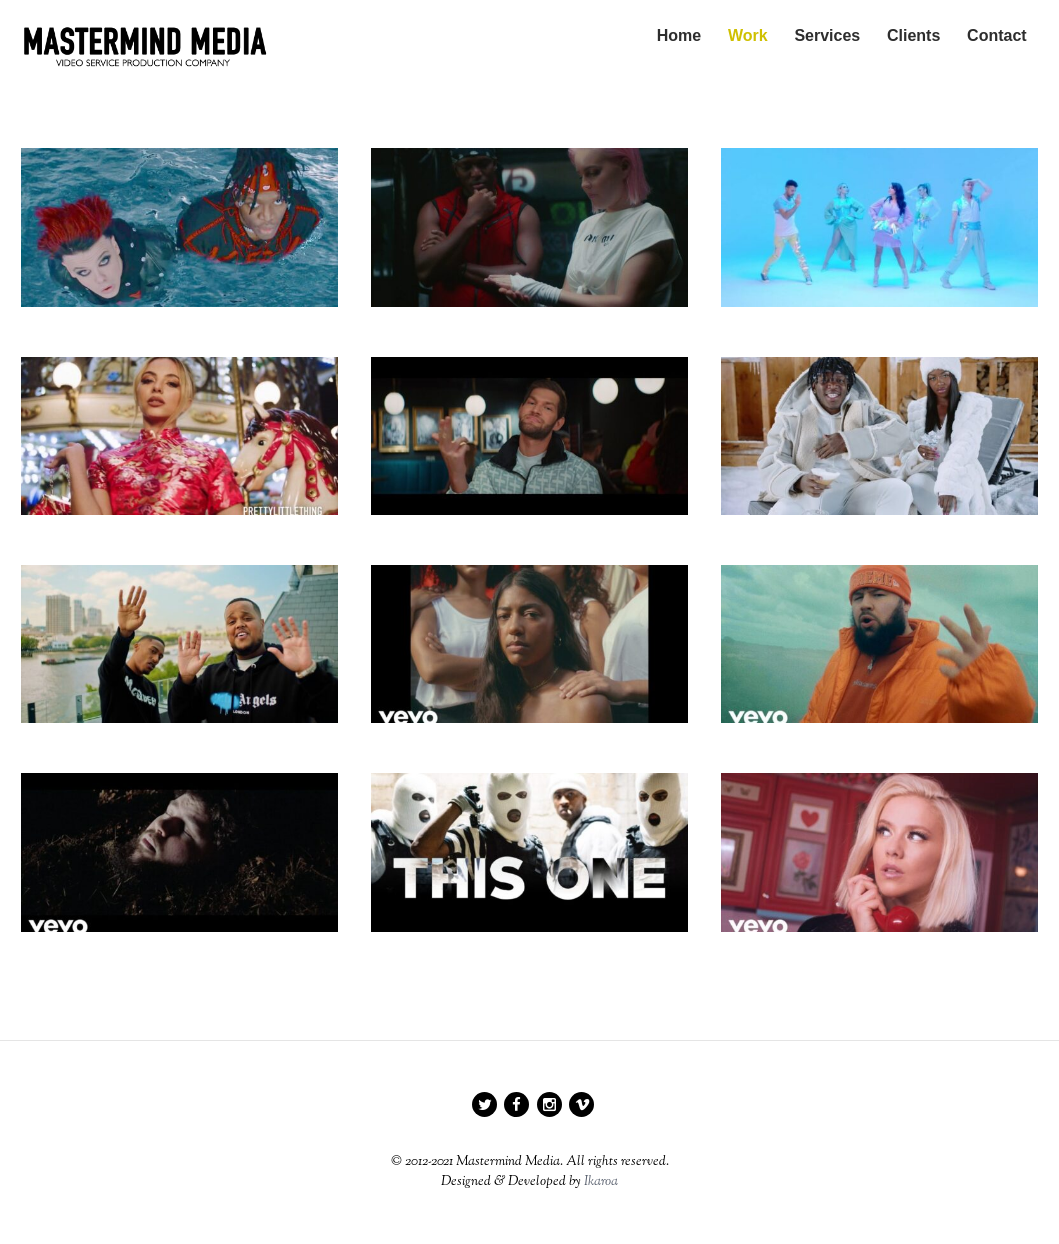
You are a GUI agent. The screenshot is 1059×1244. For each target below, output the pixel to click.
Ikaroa (601, 1182)
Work (748, 35)
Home (678, 35)
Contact (997, 35)
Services (827, 35)
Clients (913, 35)
